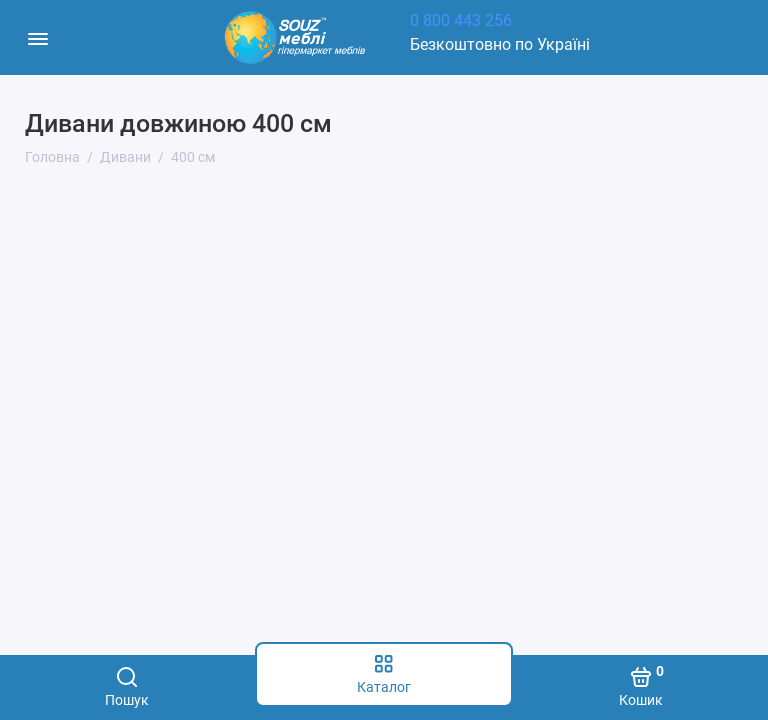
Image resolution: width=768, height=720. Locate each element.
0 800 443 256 (461, 20)
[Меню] (37, 37)
